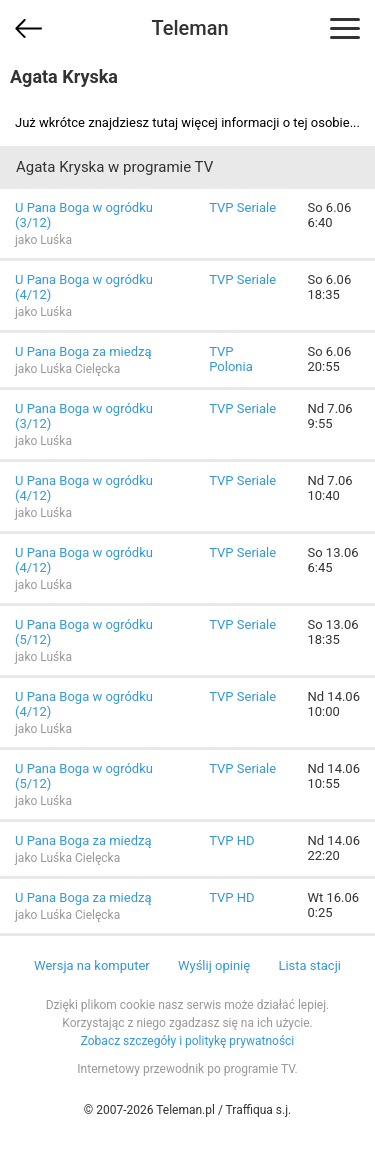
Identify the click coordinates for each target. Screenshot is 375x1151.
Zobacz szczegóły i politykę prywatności (188, 1041)
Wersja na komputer (92, 965)
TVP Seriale (242, 207)
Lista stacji (309, 965)
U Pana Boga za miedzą (83, 351)
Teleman (189, 28)
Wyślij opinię (214, 965)
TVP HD (231, 840)
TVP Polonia (231, 359)
